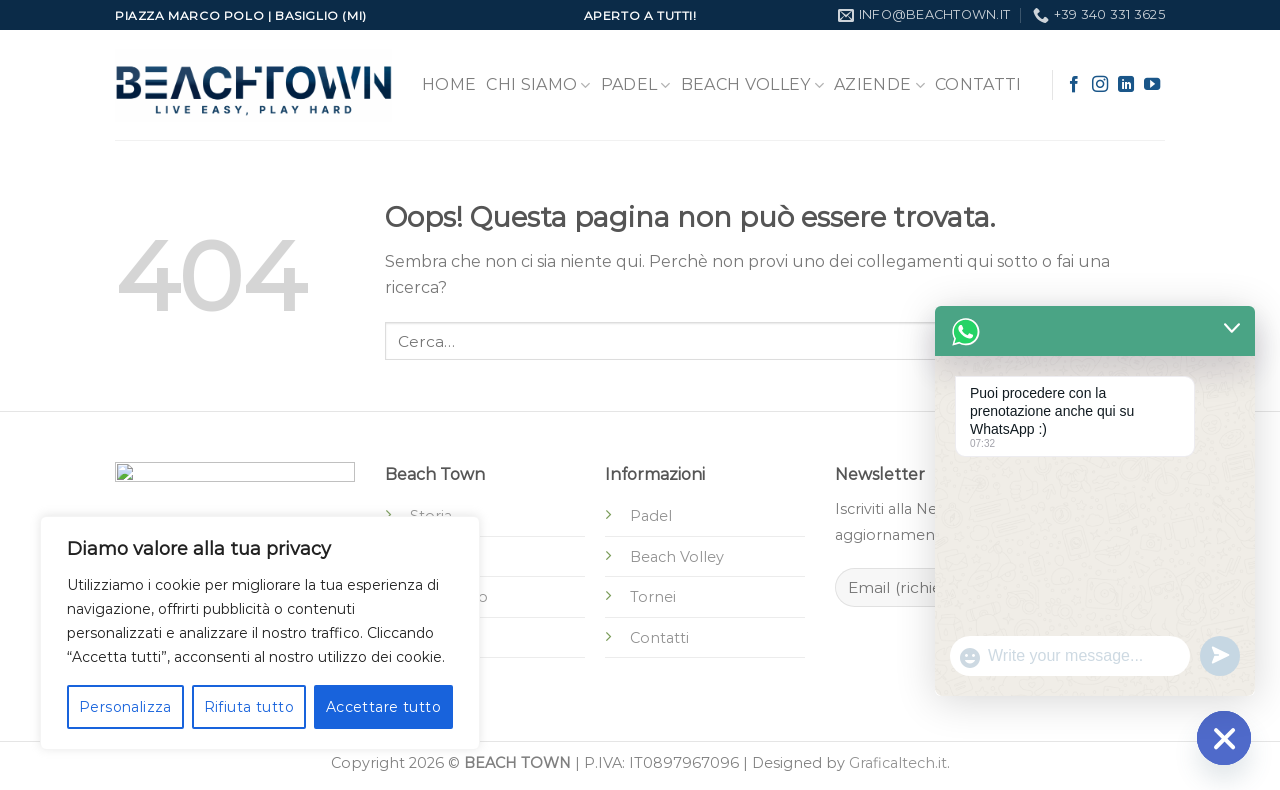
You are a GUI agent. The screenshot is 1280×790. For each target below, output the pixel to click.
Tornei (653, 597)
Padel (636, 85)
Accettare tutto (383, 707)
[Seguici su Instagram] (1100, 85)
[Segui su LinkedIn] (1126, 85)
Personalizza (125, 707)
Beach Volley (752, 85)
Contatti (978, 84)
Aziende (879, 85)
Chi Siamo (538, 85)
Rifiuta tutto (249, 707)
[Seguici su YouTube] (1152, 85)
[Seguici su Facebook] (1074, 85)
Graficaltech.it (898, 763)
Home (449, 84)
